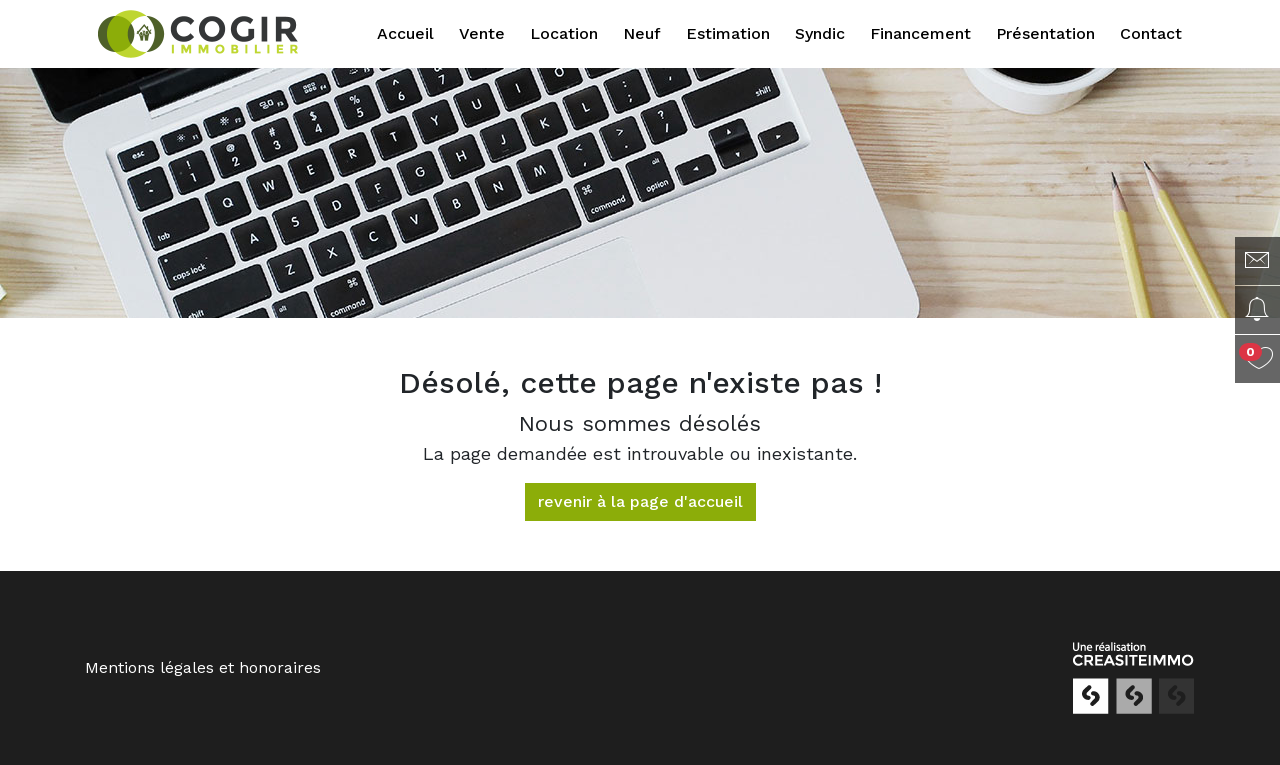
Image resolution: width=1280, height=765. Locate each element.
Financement (920, 33)
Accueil (405, 33)
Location (564, 33)
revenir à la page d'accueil (640, 501)
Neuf (642, 33)
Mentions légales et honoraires (203, 667)
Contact (1151, 33)
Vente (482, 33)
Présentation (1045, 33)
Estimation (728, 33)
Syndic (820, 33)
